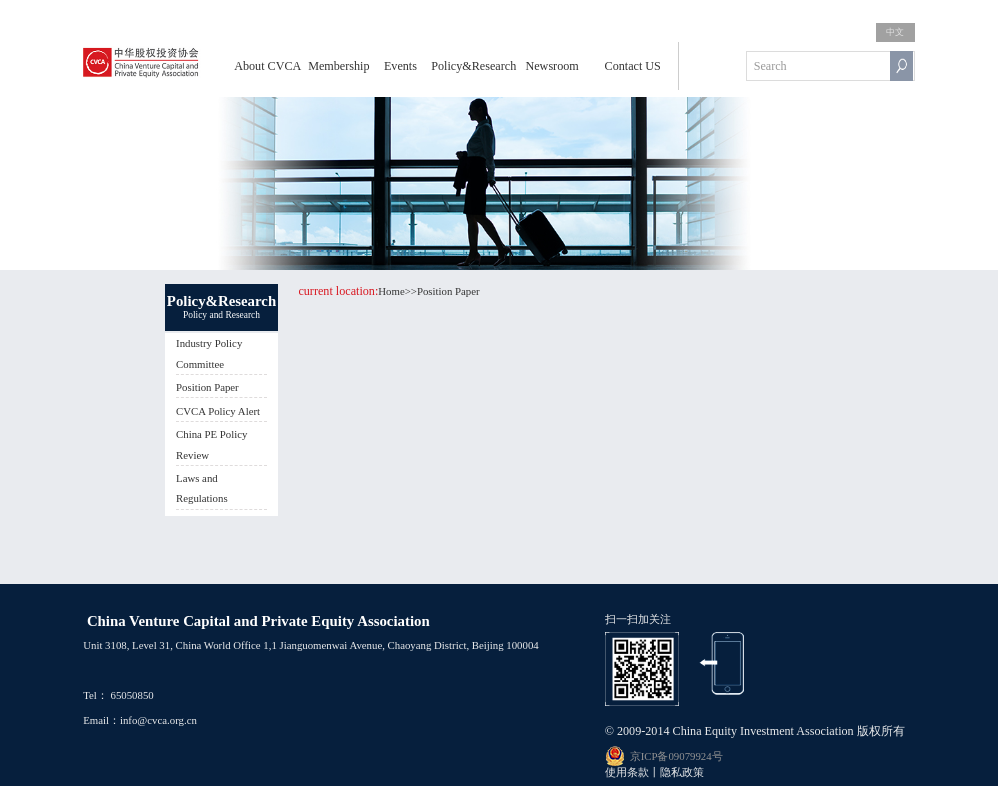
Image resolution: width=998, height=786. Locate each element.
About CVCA (267, 66)
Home (391, 291)
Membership (338, 66)
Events (400, 66)
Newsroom (551, 66)
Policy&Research (473, 66)
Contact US (633, 66)
